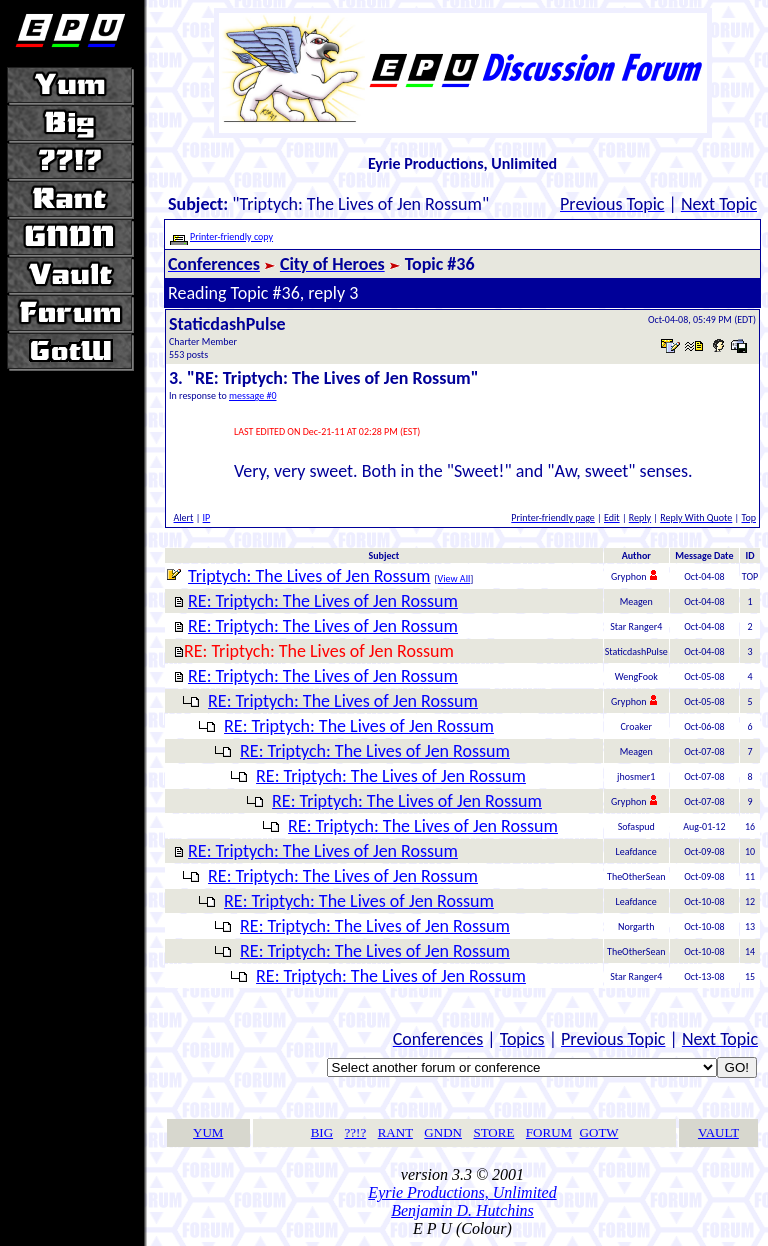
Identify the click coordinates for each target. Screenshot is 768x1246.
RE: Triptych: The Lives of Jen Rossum (323, 601)
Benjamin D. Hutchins (462, 1210)
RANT (395, 1132)
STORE (493, 1132)
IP (207, 517)
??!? (356, 1132)
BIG (322, 1132)
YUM (208, 1132)
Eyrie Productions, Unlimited (462, 1192)
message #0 (253, 395)
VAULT (718, 1132)
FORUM (549, 1132)
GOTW (599, 1132)
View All (454, 578)
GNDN (443, 1132)
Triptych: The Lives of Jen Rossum (309, 576)
